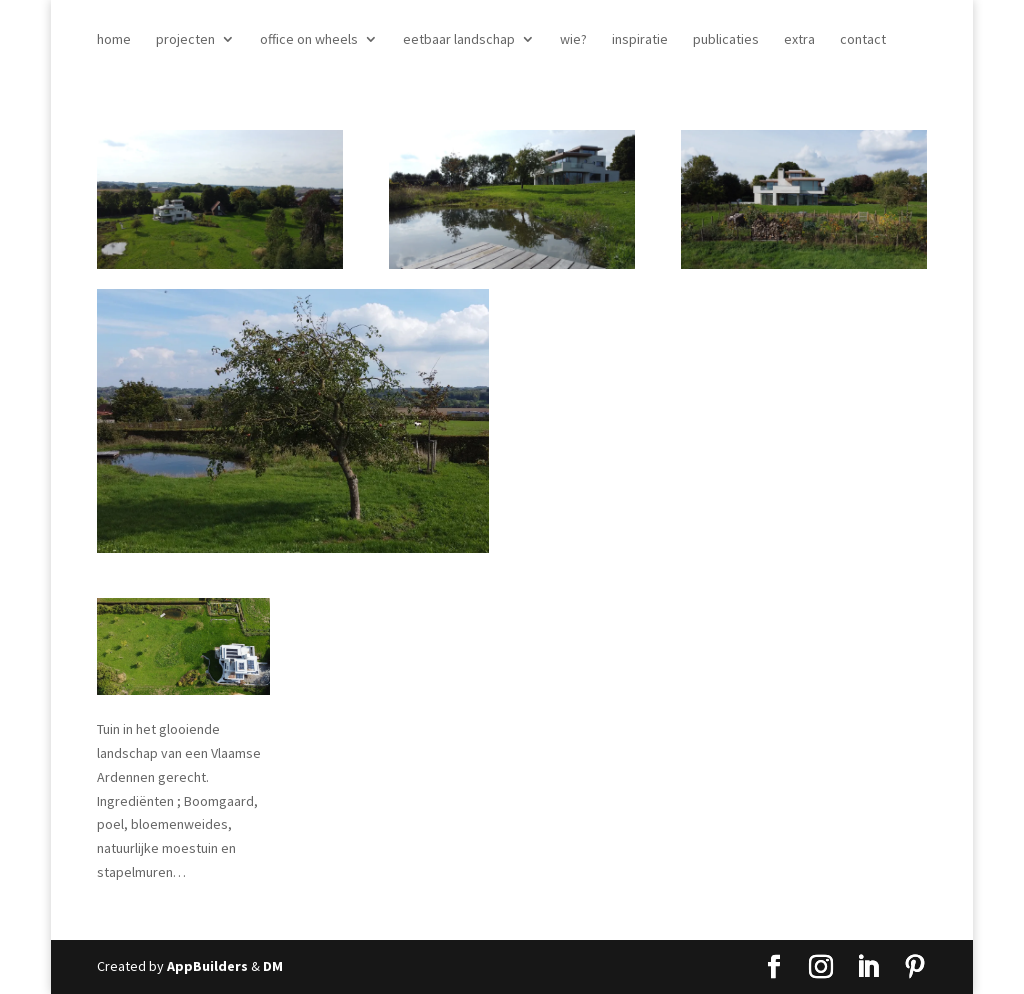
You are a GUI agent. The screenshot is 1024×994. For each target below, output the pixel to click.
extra (799, 40)
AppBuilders (207, 966)
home (114, 40)
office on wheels (309, 40)
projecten (185, 40)
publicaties (726, 40)
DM (273, 966)
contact (863, 40)
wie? (573, 40)
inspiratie (640, 40)
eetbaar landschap (459, 40)
